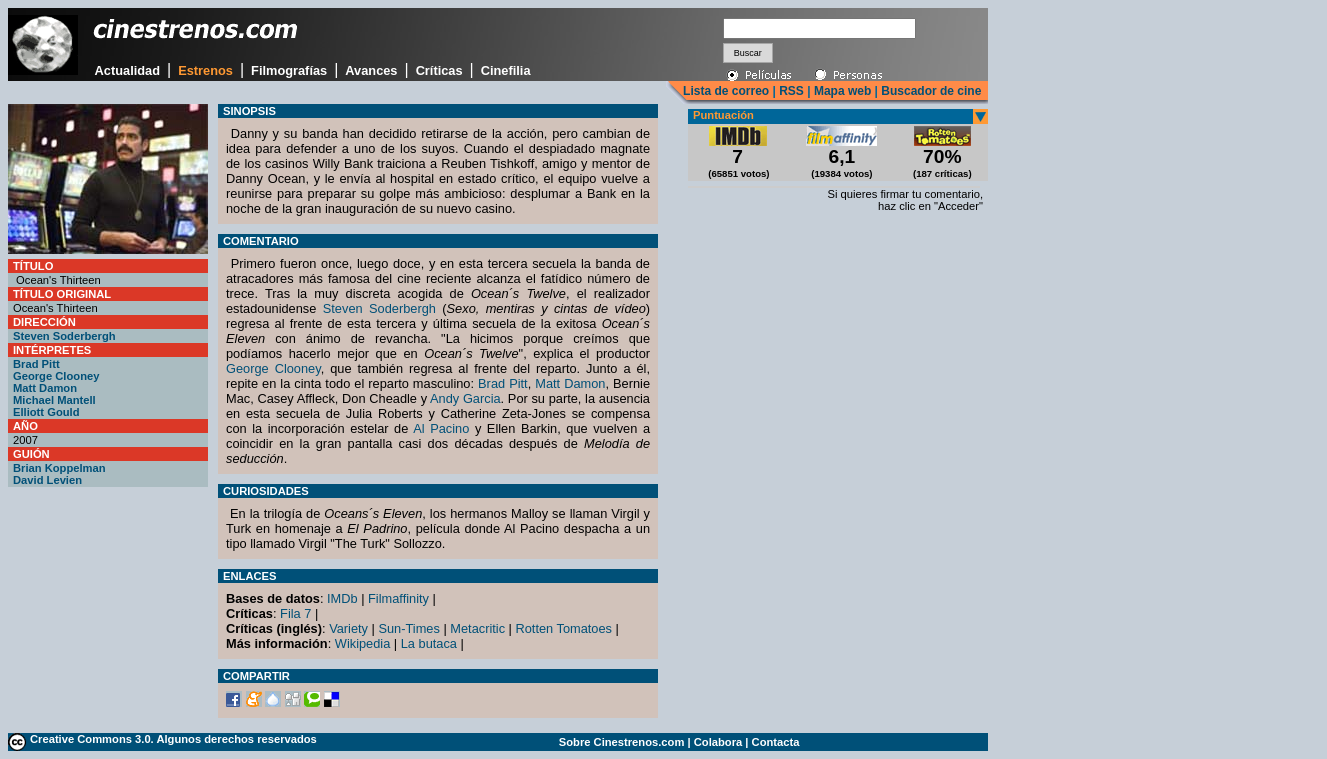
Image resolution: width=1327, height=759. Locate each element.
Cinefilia (506, 70)
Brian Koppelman (59, 468)
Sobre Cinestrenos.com (622, 742)
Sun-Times (408, 628)
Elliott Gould (46, 412)
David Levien (47, 480)
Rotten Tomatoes (564, 628)
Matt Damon (45, 388)
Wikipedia (362, 643)
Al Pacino (441, 428)
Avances (371, 70)
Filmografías (289, 70)
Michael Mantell (54, 400)
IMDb (342, 598)
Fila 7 (295, 613)
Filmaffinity (398, 598)
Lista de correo (726, 91)
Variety (348, 628)
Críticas (439, 70)
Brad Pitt (36, 364)
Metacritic (477, 628)
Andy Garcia (465, 398)
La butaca (429, 643)
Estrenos (205, 70)
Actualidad (127, 70)
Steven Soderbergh (64, 336)
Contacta (776, 742)
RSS (791, 91)
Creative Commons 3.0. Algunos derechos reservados (173, 739)
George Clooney (56, 376)
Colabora (718, 742)
